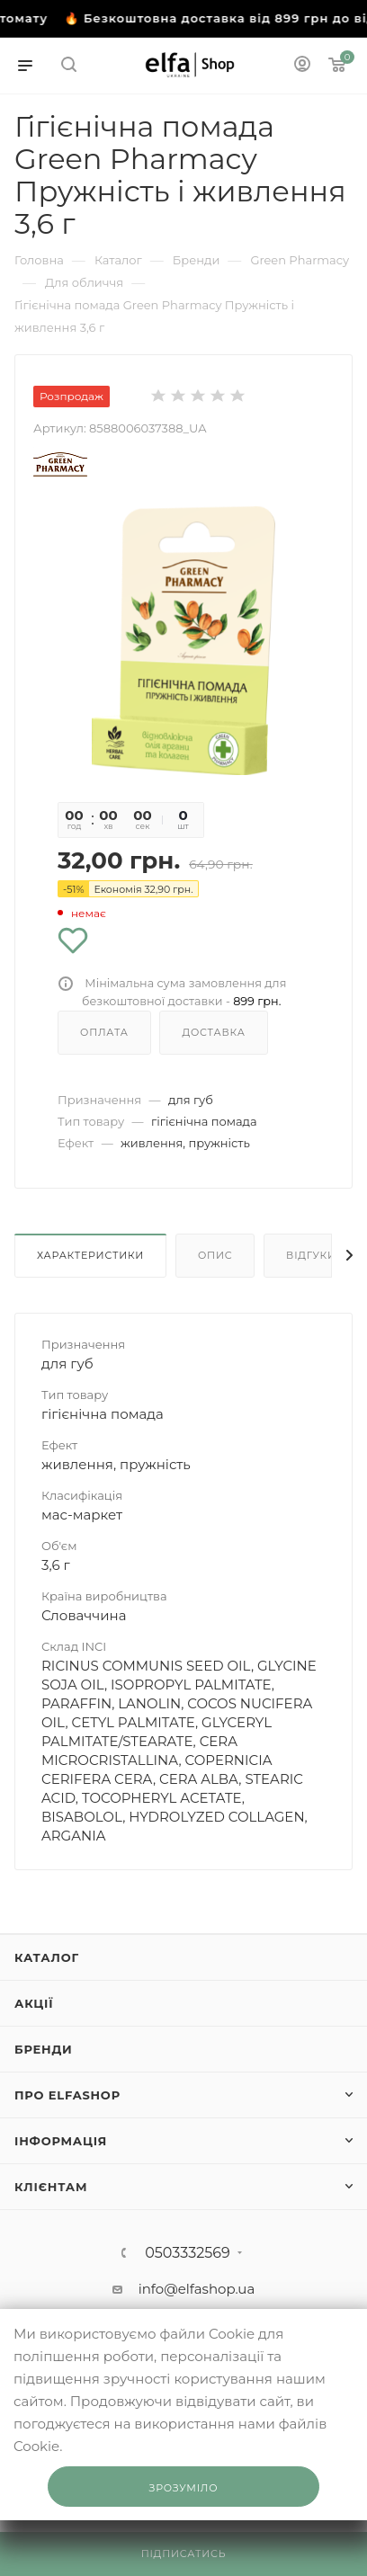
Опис (215, 1255)
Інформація (60, 2141)
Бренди (43, 2049)
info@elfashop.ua (197, 2288)
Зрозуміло (184, 2488)
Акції (33, 2003)
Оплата (104, 1032)
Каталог (46, 1957)
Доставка (213, 1032)
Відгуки (311, 1255)
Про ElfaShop (67, 2095)
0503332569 (187, 2253)
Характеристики (90, 1255)
